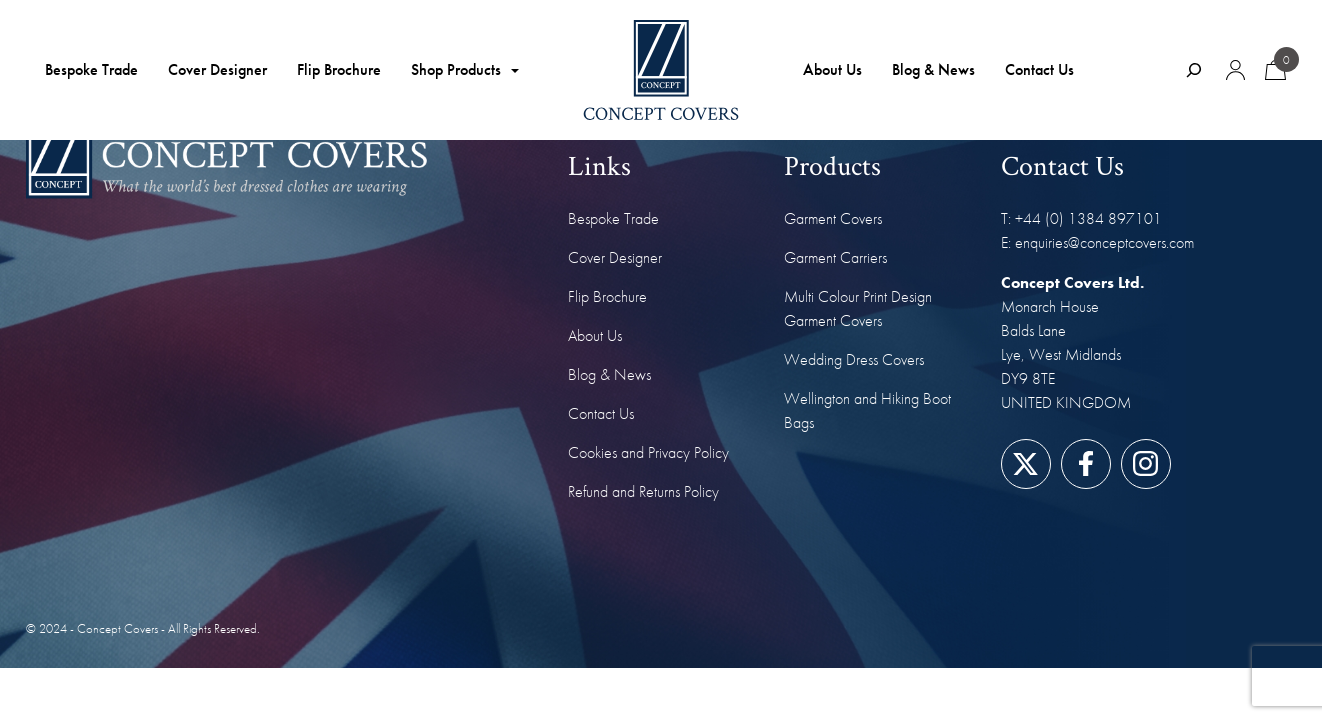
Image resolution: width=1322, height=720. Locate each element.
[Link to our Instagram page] (1145, 463)
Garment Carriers (835, 257)
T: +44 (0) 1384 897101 (1081, 218)
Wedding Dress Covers (854, 359)
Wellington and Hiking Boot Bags (867, 410)
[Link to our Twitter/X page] (1025, 463)
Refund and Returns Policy (643, 491)
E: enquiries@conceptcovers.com (1097, 242)
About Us (832, 69)
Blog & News (933, 69)
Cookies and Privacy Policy (648, 452)
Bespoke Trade (91, 69)
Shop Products (456, 69)
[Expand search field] (1194, 70)
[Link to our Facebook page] (1085, 463)
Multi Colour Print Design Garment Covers (858, 308)
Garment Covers (833, 218)
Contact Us (1039, 69)
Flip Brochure (339, 69)
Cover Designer (217, 69)
